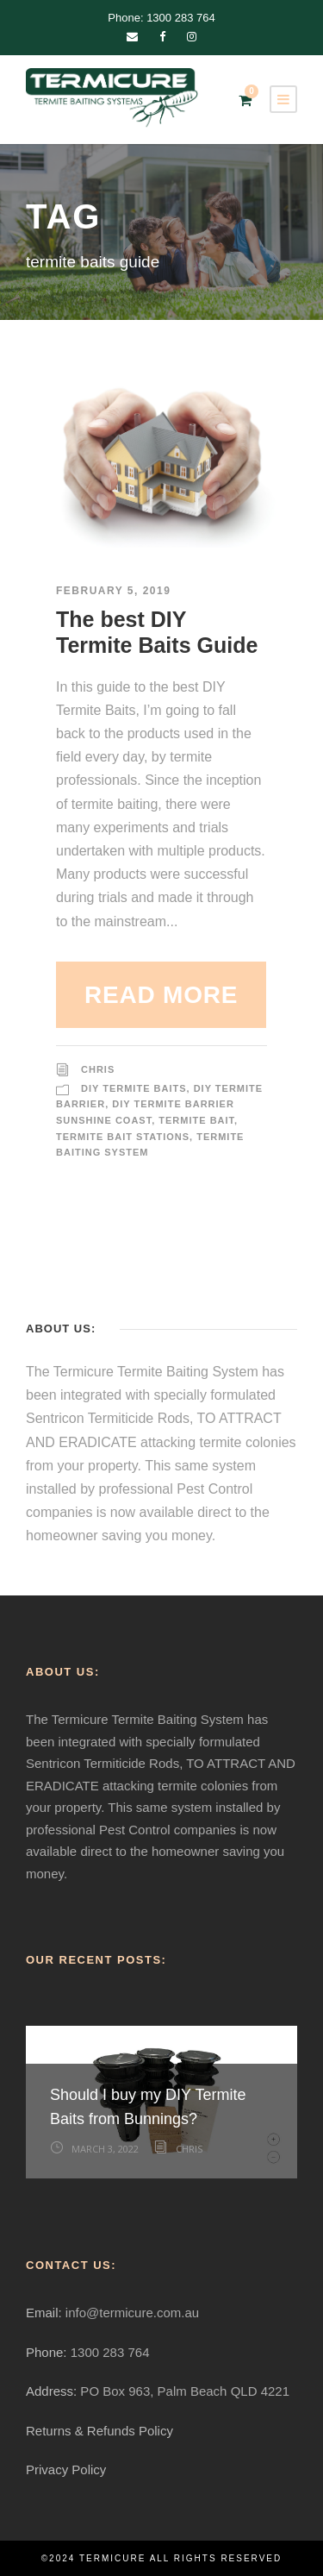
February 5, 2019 (113, 591)
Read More (161, 994)
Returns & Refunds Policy (99, 2430)
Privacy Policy (66, 2469)
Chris (98, 1069)
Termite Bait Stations (122, 1136)
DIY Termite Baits (134, 1088)
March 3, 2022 (105, 2148)
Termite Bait (196, 1120)
